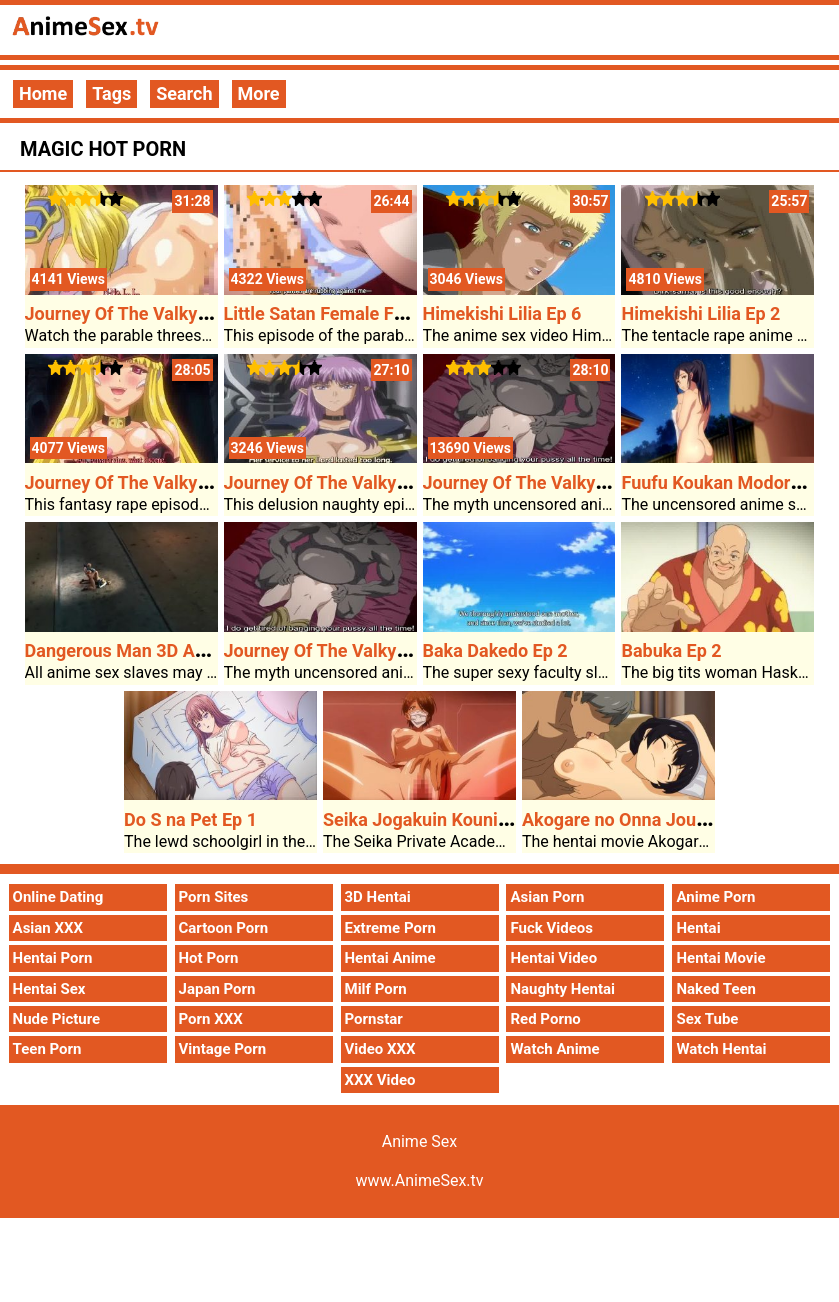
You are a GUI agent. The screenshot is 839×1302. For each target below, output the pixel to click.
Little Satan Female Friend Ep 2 (349, 313)
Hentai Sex (49, 989)
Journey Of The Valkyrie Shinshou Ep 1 (381, 482)
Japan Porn (217, 989)
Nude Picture (57, 1019)
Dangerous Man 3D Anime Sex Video (173, 650)
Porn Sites (214, 897)
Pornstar (374, 1019)
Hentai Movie (720, 958)
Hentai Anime (390, 958)
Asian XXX (48, 928)
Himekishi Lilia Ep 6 (502, 313)
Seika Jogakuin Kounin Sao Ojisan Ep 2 (480, 819)
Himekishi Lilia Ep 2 (700, 313)
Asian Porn (547, 897)
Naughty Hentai (562, 989)
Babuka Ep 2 (671, 650)
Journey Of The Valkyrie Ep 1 (539, 482)
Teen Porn (47, 1049)
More (259, 93)
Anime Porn (715, 897)
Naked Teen (716, 989)
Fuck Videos (551, 928)
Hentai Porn (53, 958)
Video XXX (380, 1049)
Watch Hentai (721, 1049)
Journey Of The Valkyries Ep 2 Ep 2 (166, 482)
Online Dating (58, 897)
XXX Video (380, 1080)
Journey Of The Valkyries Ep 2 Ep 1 (166, 313)
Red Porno (545, 1019)
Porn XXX (211, 1019)
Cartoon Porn (224, 928)
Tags (111, 93)
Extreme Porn (390, 928)
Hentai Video (553, 958)
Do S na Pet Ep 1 (190, 819)
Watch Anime (554, 1049)
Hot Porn (209, 958)
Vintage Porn (223, 1049)
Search (184, 93)
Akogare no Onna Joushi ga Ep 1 (653, 819)
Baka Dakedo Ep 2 (495, 650)
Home (43, 93)
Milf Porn (376, 989)
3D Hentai (378, 897)
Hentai (698, 928)
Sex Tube (707, 1019)
